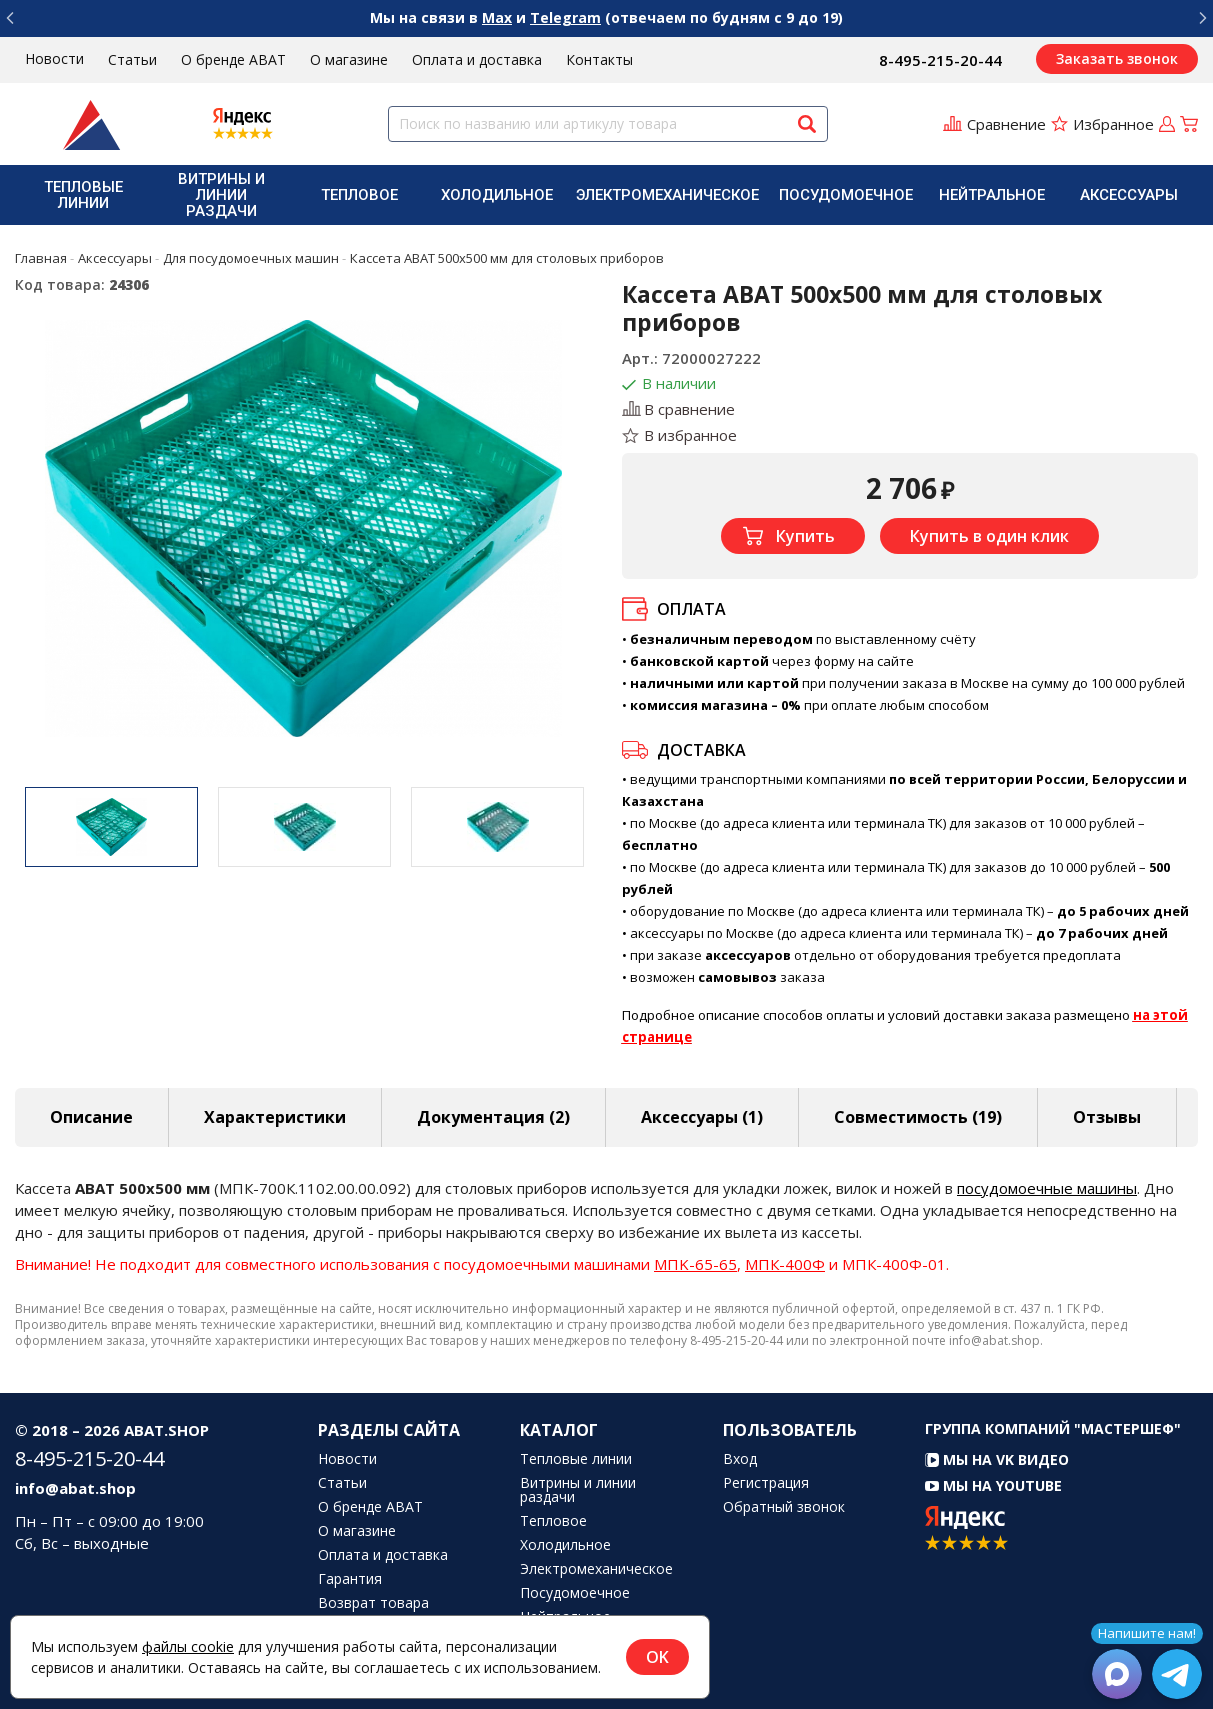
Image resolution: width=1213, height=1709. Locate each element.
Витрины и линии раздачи (221, 195)
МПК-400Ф (785, 1264)
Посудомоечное (846, 195)
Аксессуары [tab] (702, 1117)
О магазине (349, 59)
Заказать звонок (1117, 58)
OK (657, 1657)
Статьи (132, 59)
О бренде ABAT (233, 59)
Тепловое (359, 195)
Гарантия (350, 1579)
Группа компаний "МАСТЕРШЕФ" (1053, 1428)
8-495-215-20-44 (940, 60)
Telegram (565, 17)
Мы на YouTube (993, 1485)
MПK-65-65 (695, 1264)
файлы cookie (188, 1646)
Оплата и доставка (477, 59)
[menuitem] (84, 195)
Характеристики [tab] (275, 1117)
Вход (740, 1459)
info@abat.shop (75, 1488)
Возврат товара (373, 1603)
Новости (54, 58)
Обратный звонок (784, 1507)
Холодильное (497, 195)
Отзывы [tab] (1107, 1117)
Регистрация (766, 1483)
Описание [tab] (91, 1117)
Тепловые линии (83, 195)
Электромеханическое (667, 195)
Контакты (599, 59)
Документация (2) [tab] (493, 1117)
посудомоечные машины (1047, 1188)
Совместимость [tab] (918, 1117)
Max (497, 17)
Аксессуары (1129, 195)
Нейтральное (992, 195)
